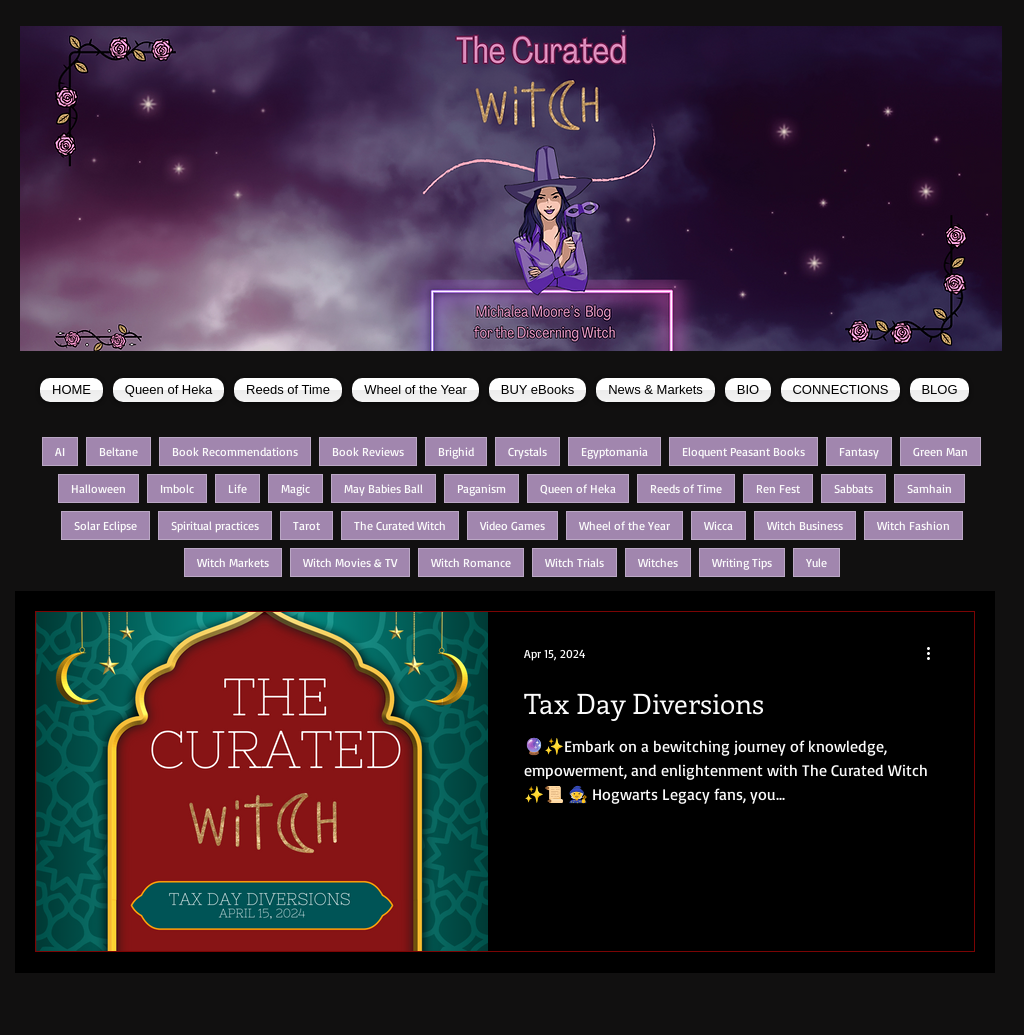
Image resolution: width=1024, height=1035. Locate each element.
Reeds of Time (686, 488)
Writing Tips (742, 562)
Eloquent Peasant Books (743, 451)
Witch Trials (574, 562)
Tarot (306, 525)
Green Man (940, 451)
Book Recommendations (235, 451)
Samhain (929, 488)
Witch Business (805, 525)
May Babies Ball (383, 488)
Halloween (98, 488)
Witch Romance (471, 562)
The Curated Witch (400, 525)
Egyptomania (614, 451)
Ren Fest (778, 488)
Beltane (118, 451)
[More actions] (935, 653)
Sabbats (853, 488)
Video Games (512, 525)
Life (237, 488)
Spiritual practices (215, 525)
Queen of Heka (578, 488)
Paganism (481, 488)
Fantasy (859, 451)
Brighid (456, 451)
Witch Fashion (913, 525)
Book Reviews (368, 451)
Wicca (718, 525)
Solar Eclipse (105, 525)
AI (60, 451)
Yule (816, 562)
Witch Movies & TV (350, 562)
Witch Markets (233, 562)
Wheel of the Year (624, 525)
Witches (658, 562)
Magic (295, 488)
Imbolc (177, 488)
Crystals (527, 451)
